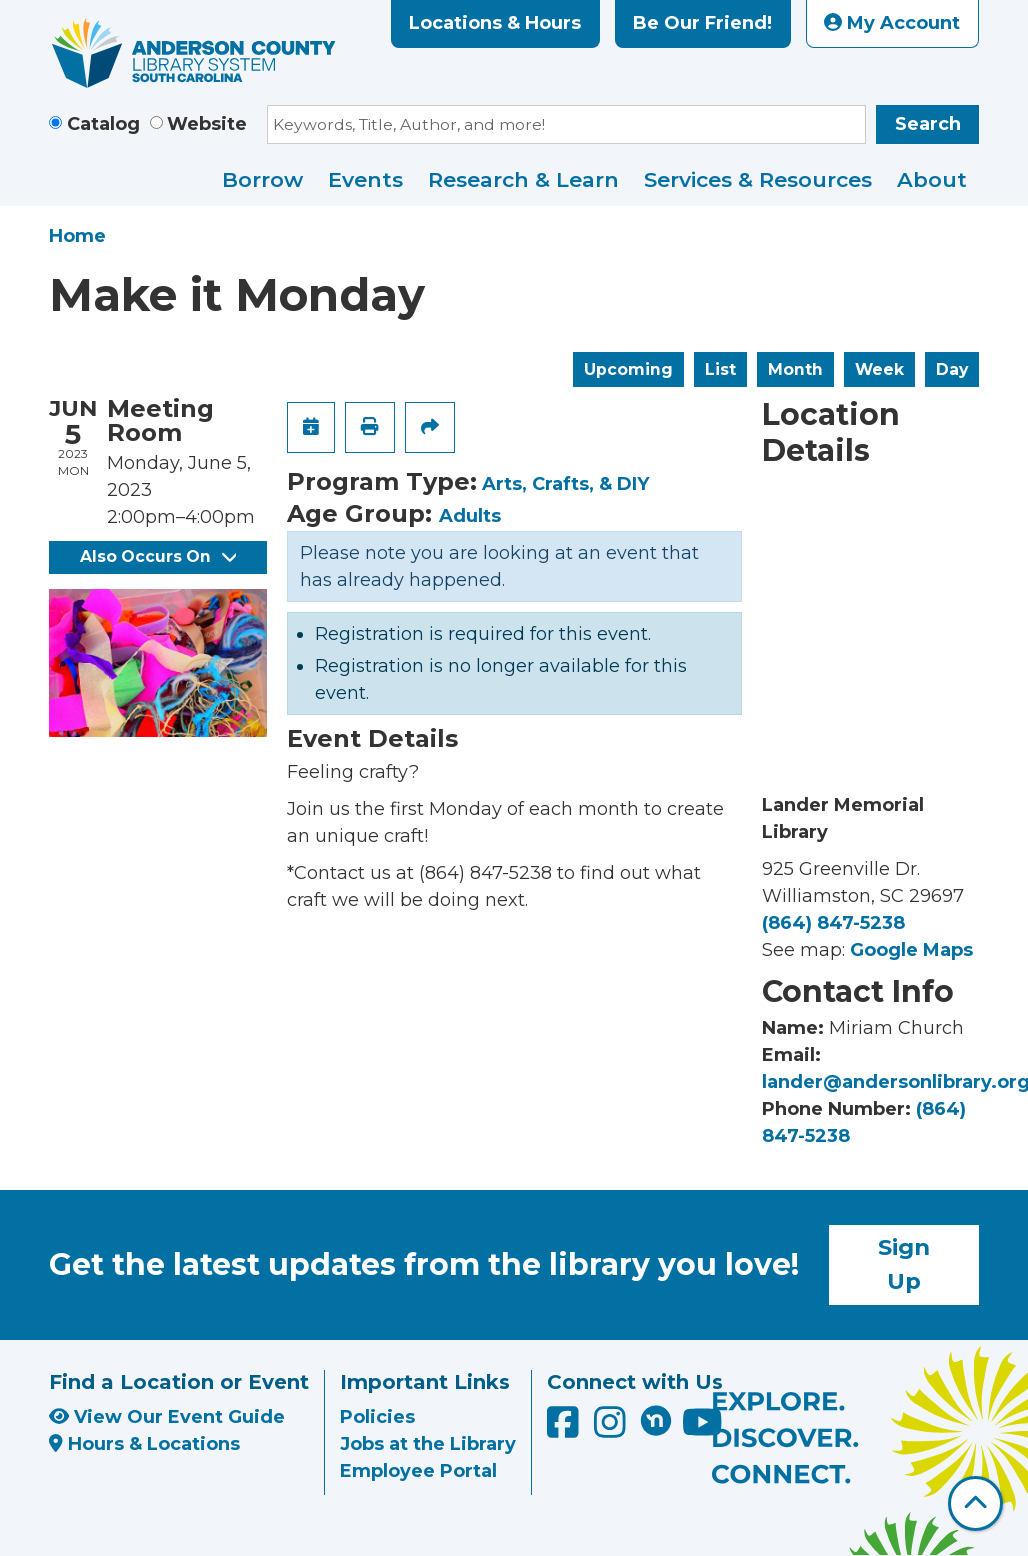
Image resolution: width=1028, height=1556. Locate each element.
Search (928, 124)
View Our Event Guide (167, 1417)
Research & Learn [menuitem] (523, 179)
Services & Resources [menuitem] (758, 179)
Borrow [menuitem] (262, 179)
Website (207, 124)
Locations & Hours (495, 23)
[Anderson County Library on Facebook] (565, 1429)
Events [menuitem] (365, 179)
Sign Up (904, 1264)
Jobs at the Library (428, 1444)
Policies (377, 1417)
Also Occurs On (158, 556)
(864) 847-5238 (833, 923)
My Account (892, 23)
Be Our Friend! (702, 23)
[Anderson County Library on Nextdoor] (656, 1420)
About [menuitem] (932, 179)
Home (77, 236)
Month (795, 369)
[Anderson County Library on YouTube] (702, 1429)
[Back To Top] (975, 1503)
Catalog (103, 124)
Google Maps (911, 950)
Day (952, 369)
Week (879, 369)
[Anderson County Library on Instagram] (612, 1429)
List (720, 369)
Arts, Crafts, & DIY (565, 484)
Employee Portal (418, 1471)
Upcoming (628, 369)
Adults (470, 516)
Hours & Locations (144, 1444)
